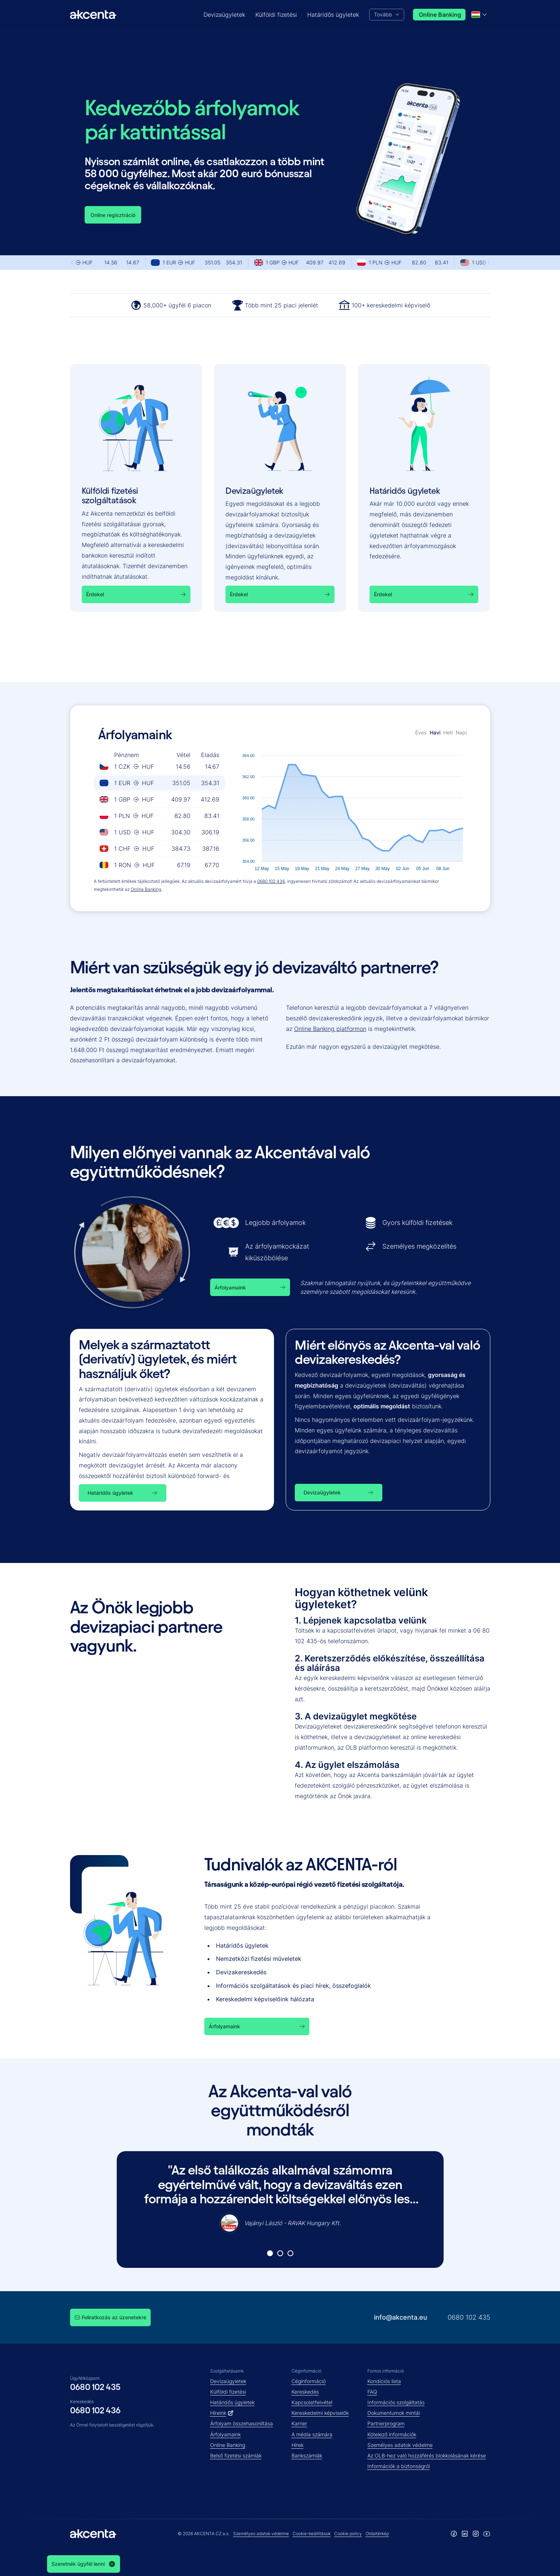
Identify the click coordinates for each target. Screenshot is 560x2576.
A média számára (311, 2434)
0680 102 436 (271, 881)
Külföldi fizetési (228, 2392)
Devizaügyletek (228, 2381)
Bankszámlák (306, 2455)
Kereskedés (305, 2392)
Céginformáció (308, 2381)
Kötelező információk (391, 2434)
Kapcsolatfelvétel (311, 2402)
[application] (353, 809)
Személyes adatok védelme (400, 2445)
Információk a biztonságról (398, 2466)
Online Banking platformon (330, 1028)
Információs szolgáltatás (396, 2402)
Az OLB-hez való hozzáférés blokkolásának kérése (426, 2455)
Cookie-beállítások (312, 2533)
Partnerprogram (386, 2423)
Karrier (299, 2423)
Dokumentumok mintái (393, 2413)
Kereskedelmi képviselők (320, 2413)
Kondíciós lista (384, 2381)
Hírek (297, 2445)
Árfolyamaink (225, 2434)
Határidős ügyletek (232, 2402)
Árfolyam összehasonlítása (241, 2423)
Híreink (221, 2413)
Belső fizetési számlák (236, 2455)
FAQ (372, 2392)
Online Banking (146, 889)
